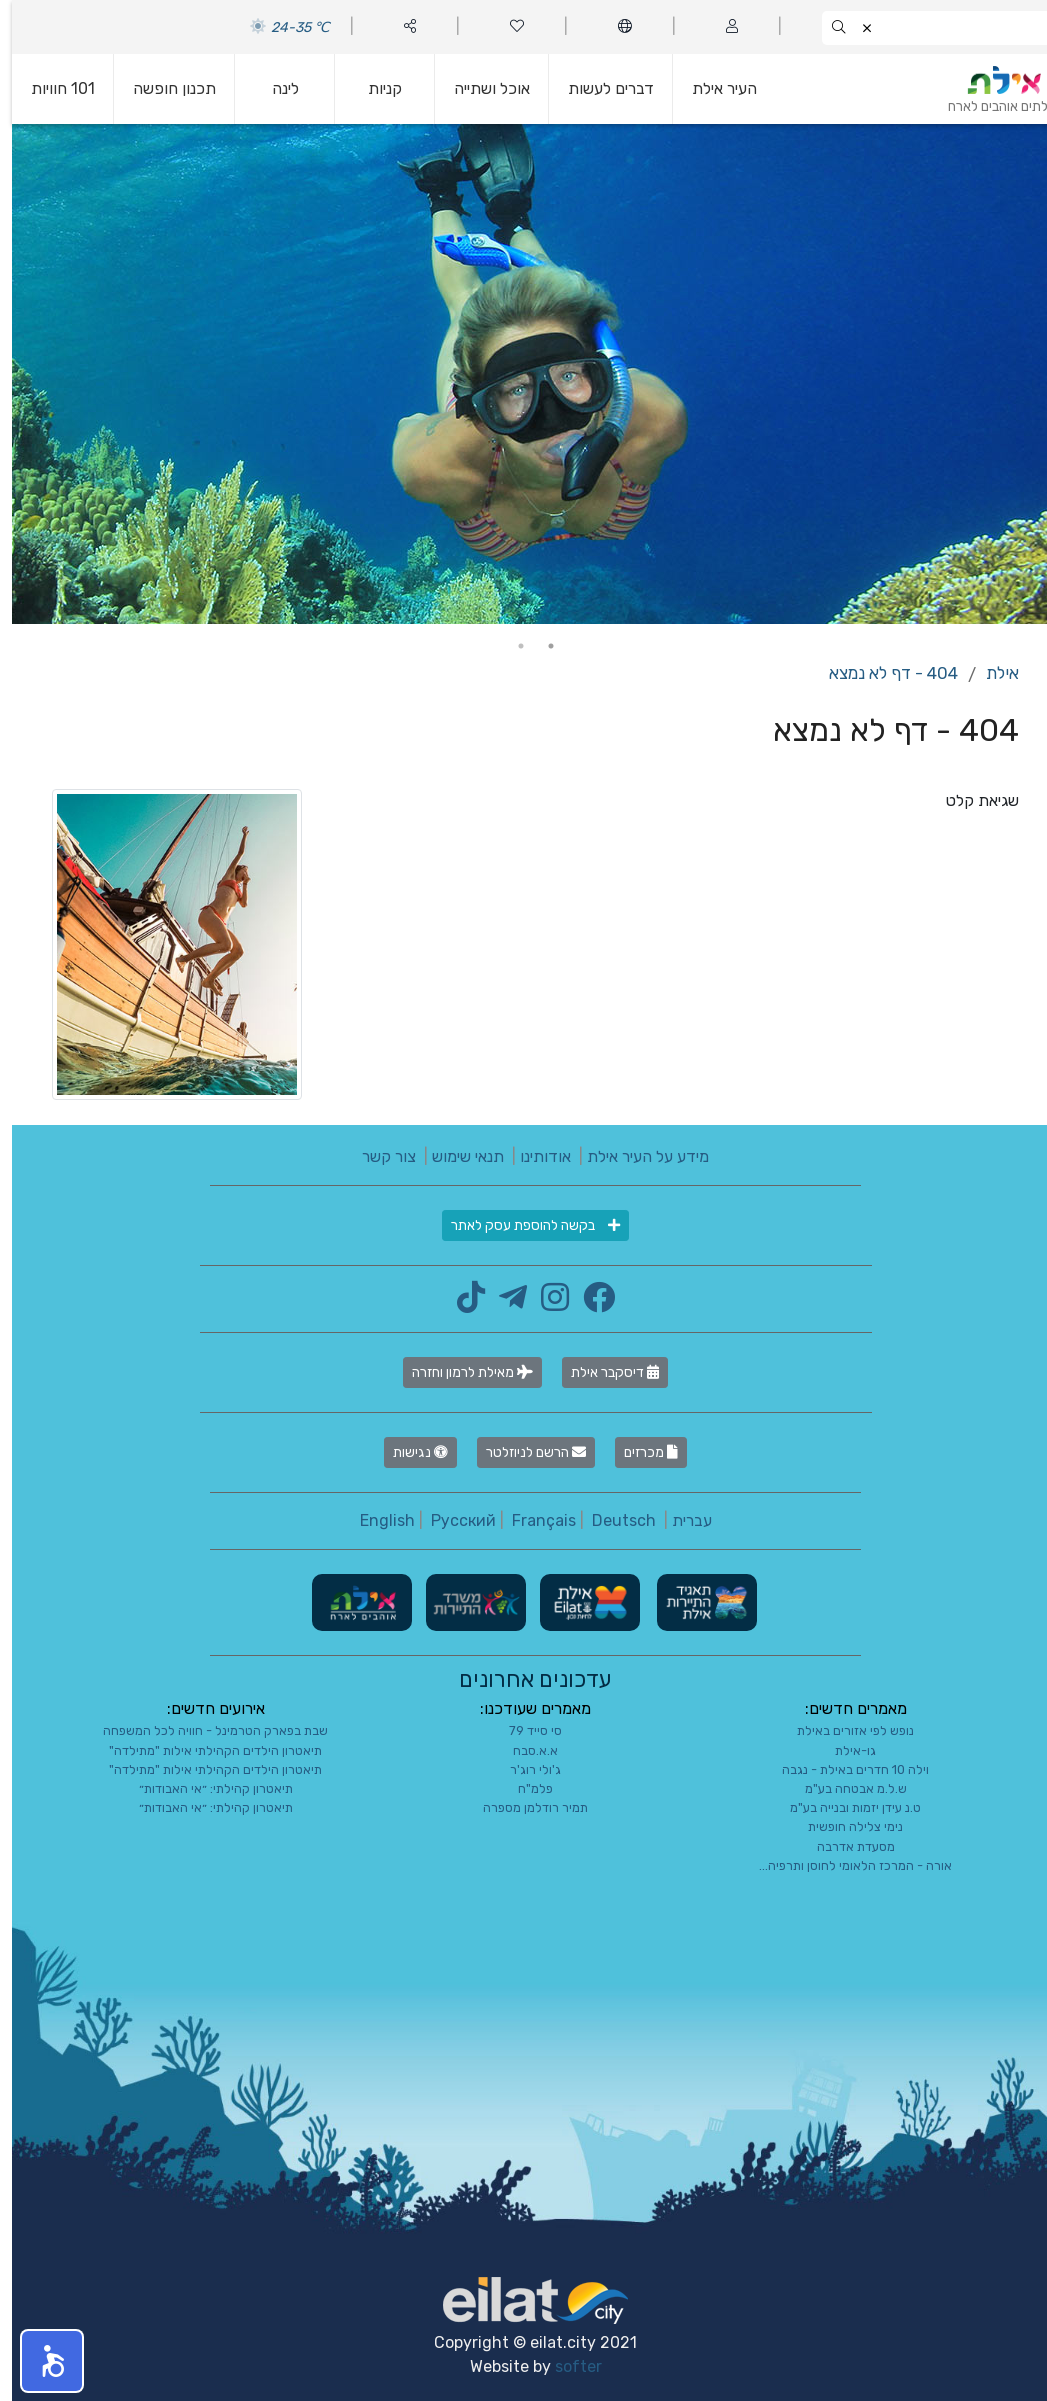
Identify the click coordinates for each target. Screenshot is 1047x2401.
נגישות (408, 1452)
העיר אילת (712, 88)
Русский (451, 1520)
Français (532, 1520)
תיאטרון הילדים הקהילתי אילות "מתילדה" (203, 1750)
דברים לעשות (599, 88)
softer (566, 2366)
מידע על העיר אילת (636, 1156)
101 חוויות (51, 88)
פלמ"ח (523, 1788)
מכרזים (639, 1452)
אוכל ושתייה (480, 88)
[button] (40, 2361)
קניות (373, 88)
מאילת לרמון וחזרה (460, 1372)
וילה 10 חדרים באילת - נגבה (843, 1769)
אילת (990, 673)
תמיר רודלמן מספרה (523, 1807)
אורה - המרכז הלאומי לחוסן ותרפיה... (843, 1865)
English (375, 1520)
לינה (273, 88)
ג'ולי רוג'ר (523, 1769)
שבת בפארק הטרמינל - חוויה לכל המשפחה (203, 1730)
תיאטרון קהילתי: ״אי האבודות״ (204, 1788)
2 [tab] (509, 646)
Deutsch (612, 1520)
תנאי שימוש (456, 1156)
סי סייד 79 (523, 1730)
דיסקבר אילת (603, 1372)
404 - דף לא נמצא (881, 673)
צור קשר (377, 1156)
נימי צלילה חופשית (843, 1826)
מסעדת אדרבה (844, 1846)
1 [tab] (539, 646)
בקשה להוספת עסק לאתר (523, 1225)
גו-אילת (843, 1750)
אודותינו (533, 1156)
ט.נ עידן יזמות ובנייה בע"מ (843, 1807)
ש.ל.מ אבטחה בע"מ (844, 1788)
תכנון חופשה (162, 88)
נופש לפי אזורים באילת (843, 1730)
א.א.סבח (523, 1750)
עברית (680, 1520)
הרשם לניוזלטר (524, 1452)
